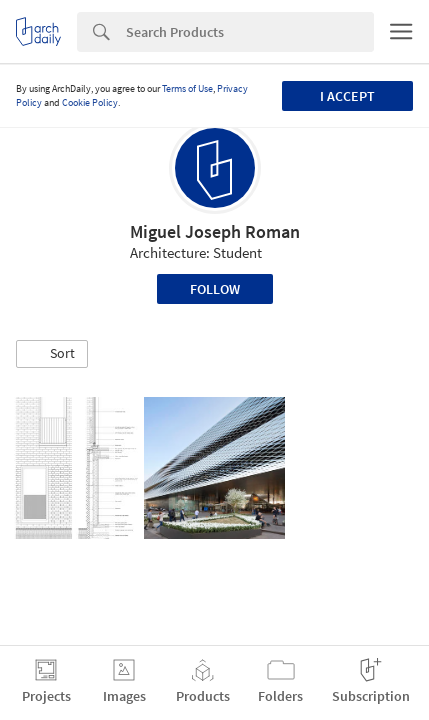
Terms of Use (187, 88)
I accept (347, 96)
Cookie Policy (90, 102)
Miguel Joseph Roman (215, 231)
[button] (52, 354)
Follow (215, 289)
